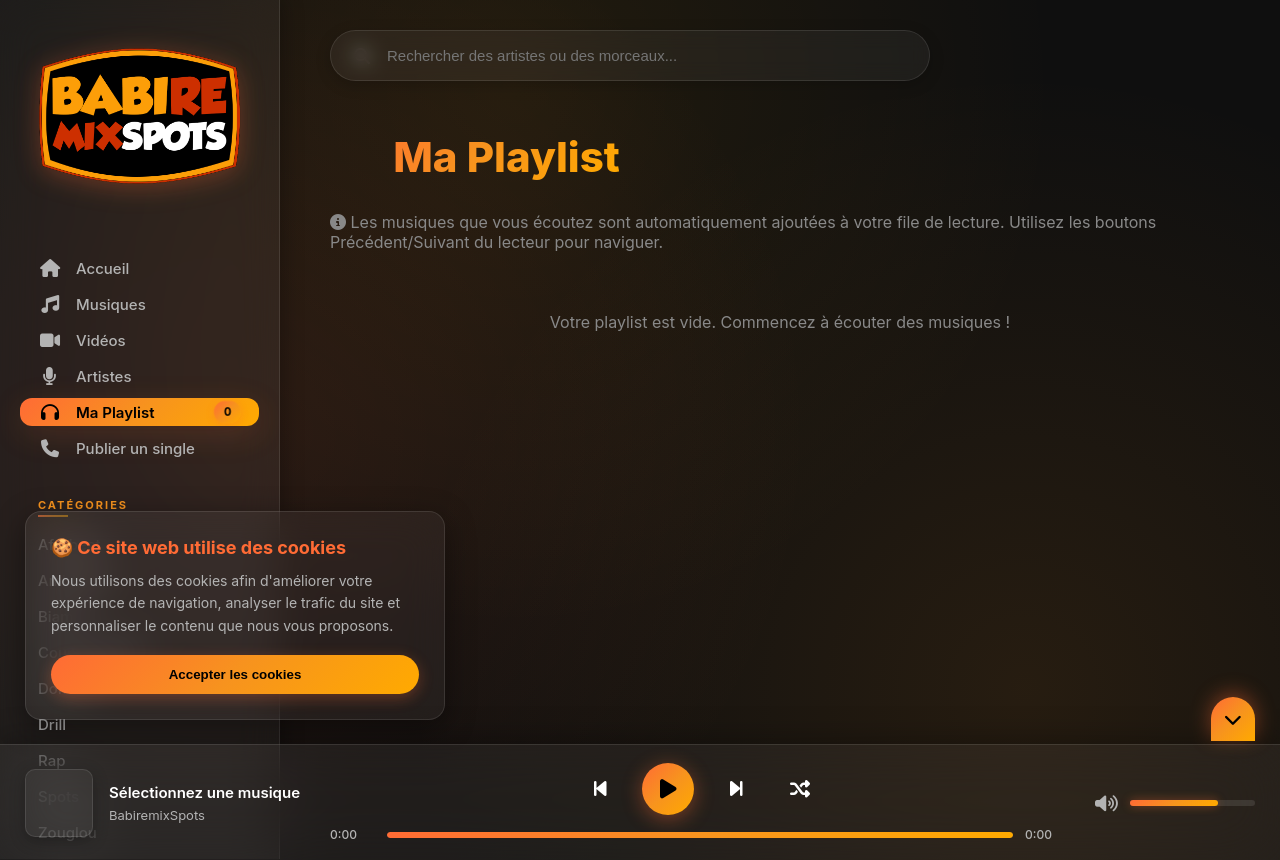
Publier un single (116, 448)
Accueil (83, 268)
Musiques (92, 304)
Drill (52, 724)
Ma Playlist (139, 412)
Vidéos (82, 340)
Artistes (85, 376)
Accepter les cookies (235, 674)
